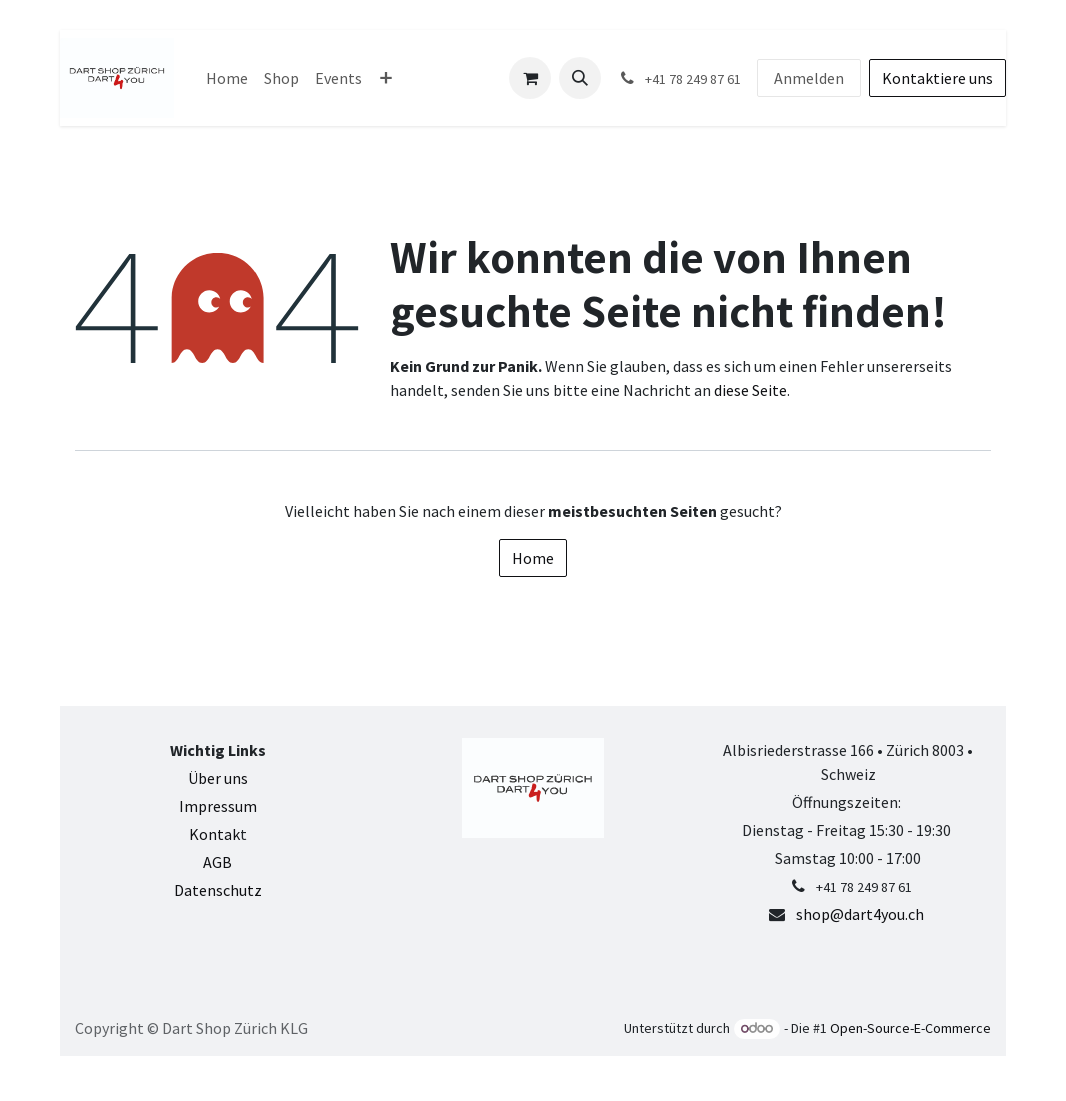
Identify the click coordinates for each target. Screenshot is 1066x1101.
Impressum (218, 806)
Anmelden (809, 78)
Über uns (218, 778)
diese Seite (750, 390)
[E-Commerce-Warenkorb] (530, 78)
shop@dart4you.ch (860, 914)
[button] (580, 78)
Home (533, 558)
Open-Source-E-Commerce (910, 1028)
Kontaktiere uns (937, 78)
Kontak (214, 834)
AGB (217, 862)
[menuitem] (227, 78)
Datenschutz (218, 890)
